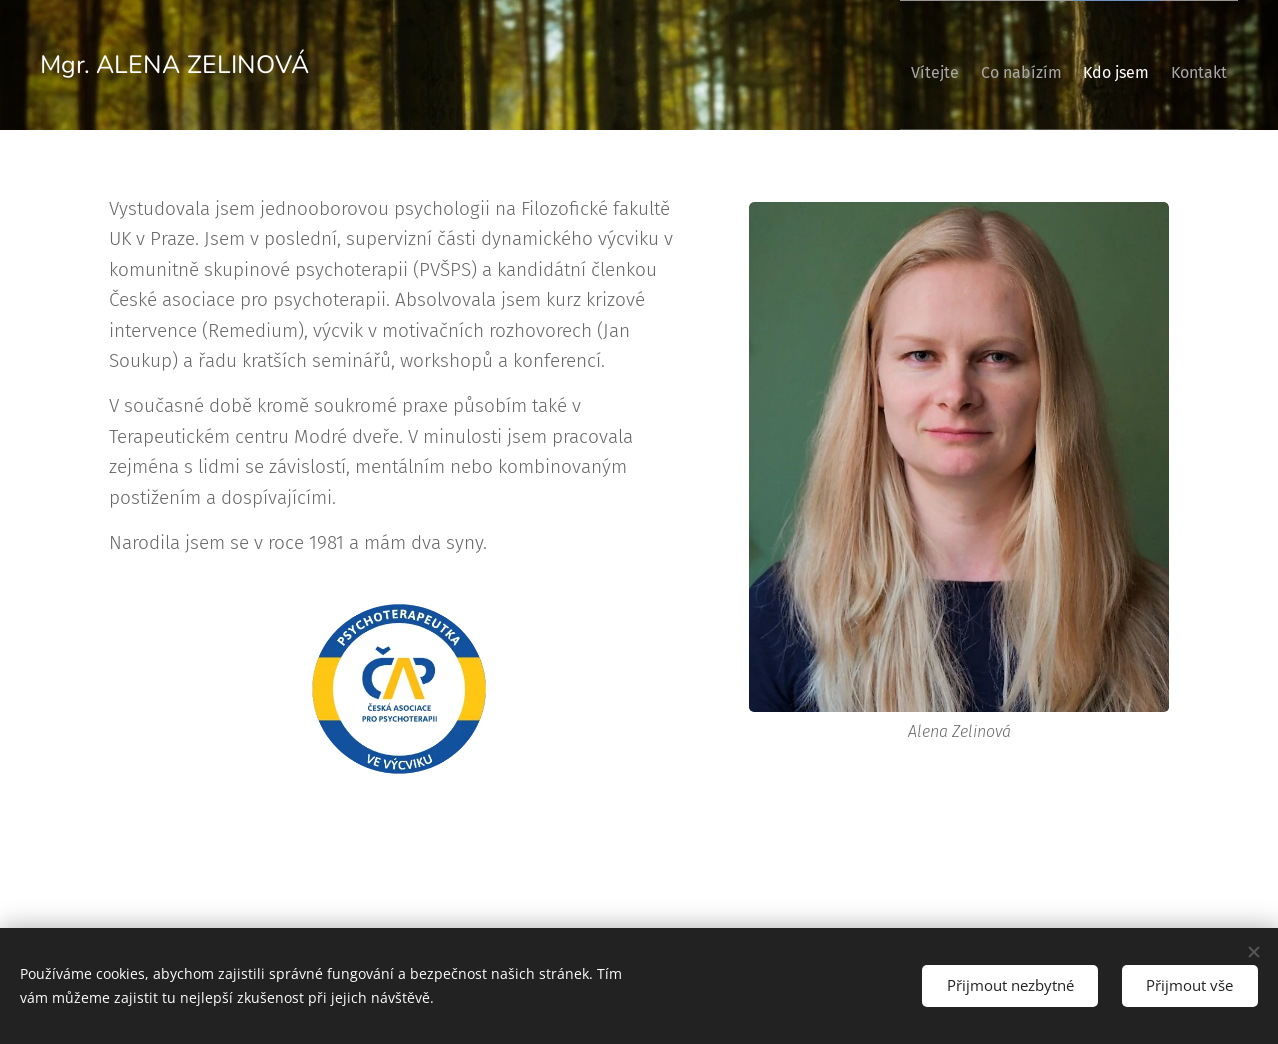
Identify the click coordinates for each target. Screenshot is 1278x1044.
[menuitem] (885, 65)
